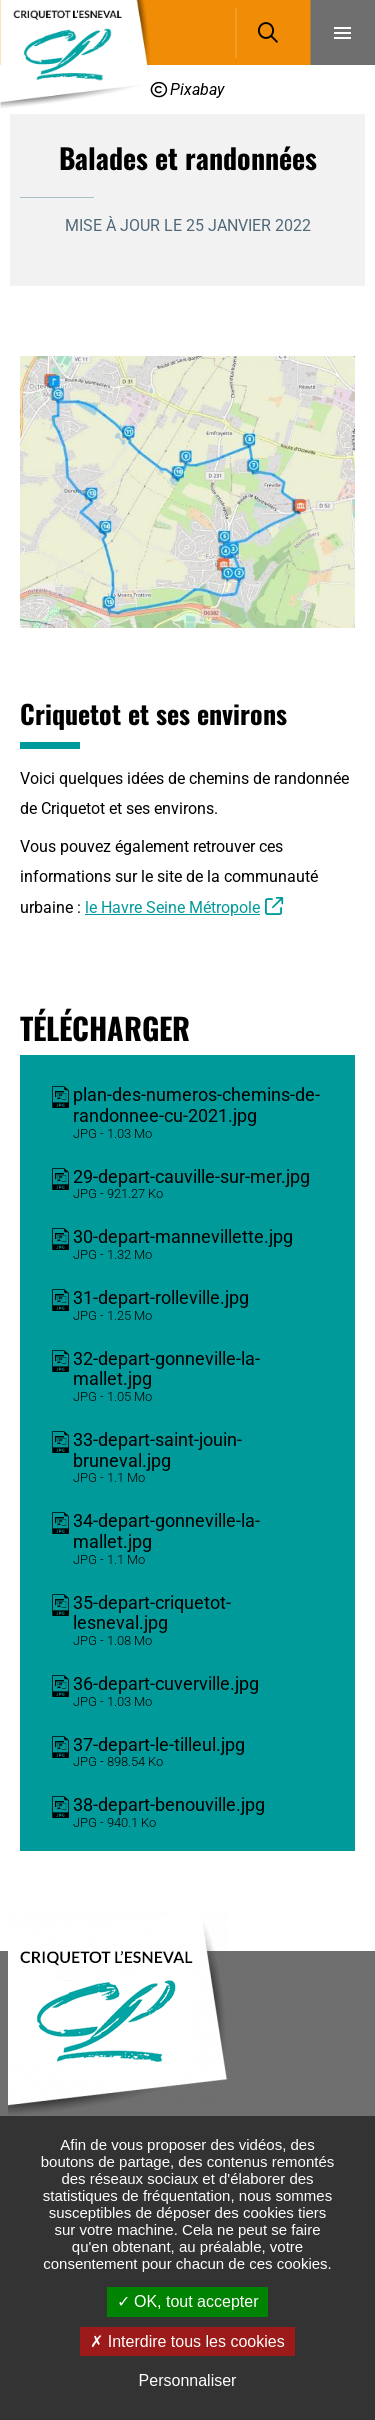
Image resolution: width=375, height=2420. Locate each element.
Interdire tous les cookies (187, 2341)
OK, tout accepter (188, 2301)
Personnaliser (188, 2380)
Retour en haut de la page (330, 1951)
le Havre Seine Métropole (172, 907)
